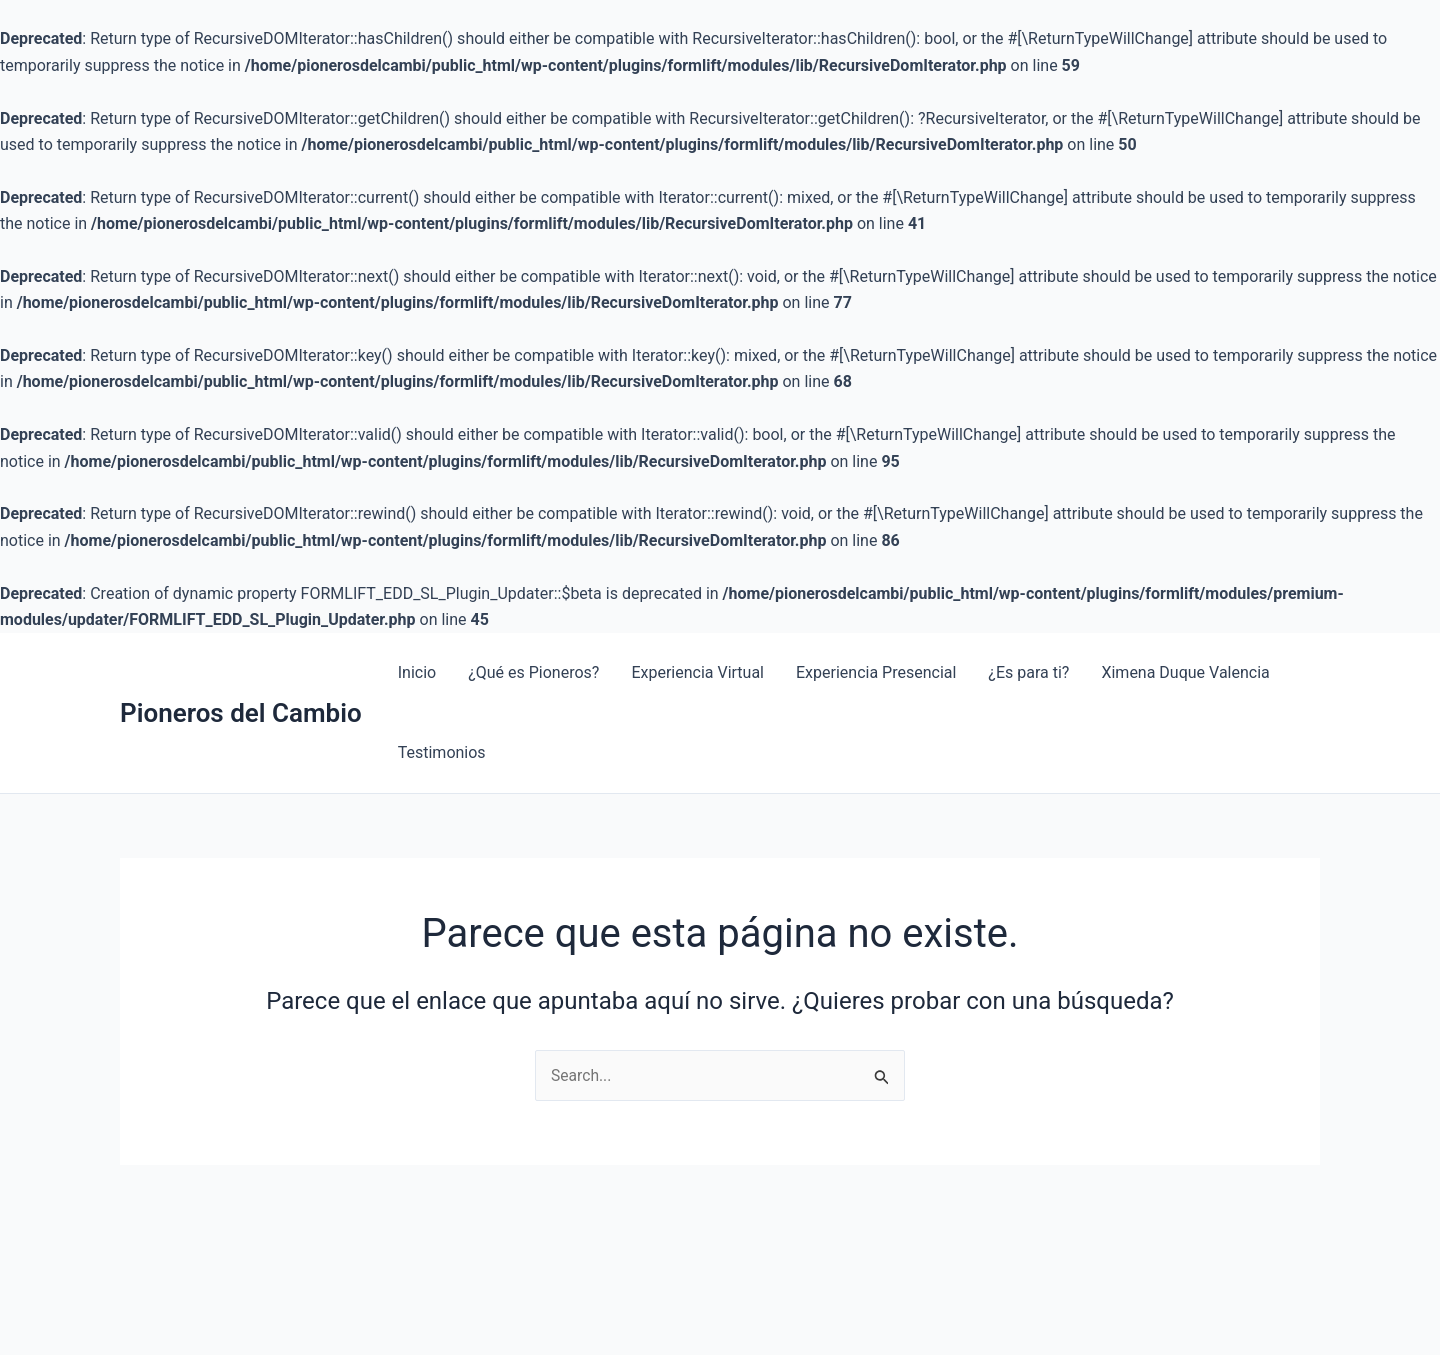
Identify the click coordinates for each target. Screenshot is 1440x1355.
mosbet (2, 633)
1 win (37, 633)
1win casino (32, 633)
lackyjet (67, 633)
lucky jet (44, 633)
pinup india (177, 633)
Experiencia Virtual (697, 672)
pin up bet (251, 633)
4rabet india (200, 633)
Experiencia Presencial (876, 672)
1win (40, 633)
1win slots (121, 633)
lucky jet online (24, 633)
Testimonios (442, 752)
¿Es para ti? (1028, 672)
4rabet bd (104, 633)
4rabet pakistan (159, 633)
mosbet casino (208, 633)
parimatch (115, 633)
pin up (235, 633)
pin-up (195, 633)
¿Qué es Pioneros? (533, 672)
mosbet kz (8, 633)
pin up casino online (137, 633)
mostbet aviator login (263, 633)
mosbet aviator (60, 633)
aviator (183, 633)
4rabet (166, 633)
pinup (76, 633)
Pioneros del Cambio (241, 713)
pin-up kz (190, 633)
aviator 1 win (217, 633)
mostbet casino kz (95, 633)
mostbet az (171, 633)
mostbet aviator (15, 633)
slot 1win (109, 633)
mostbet (49, 633)
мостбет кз (127, 633)
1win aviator (86, 633)
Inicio (417, 672)
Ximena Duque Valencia (1185, 672)
